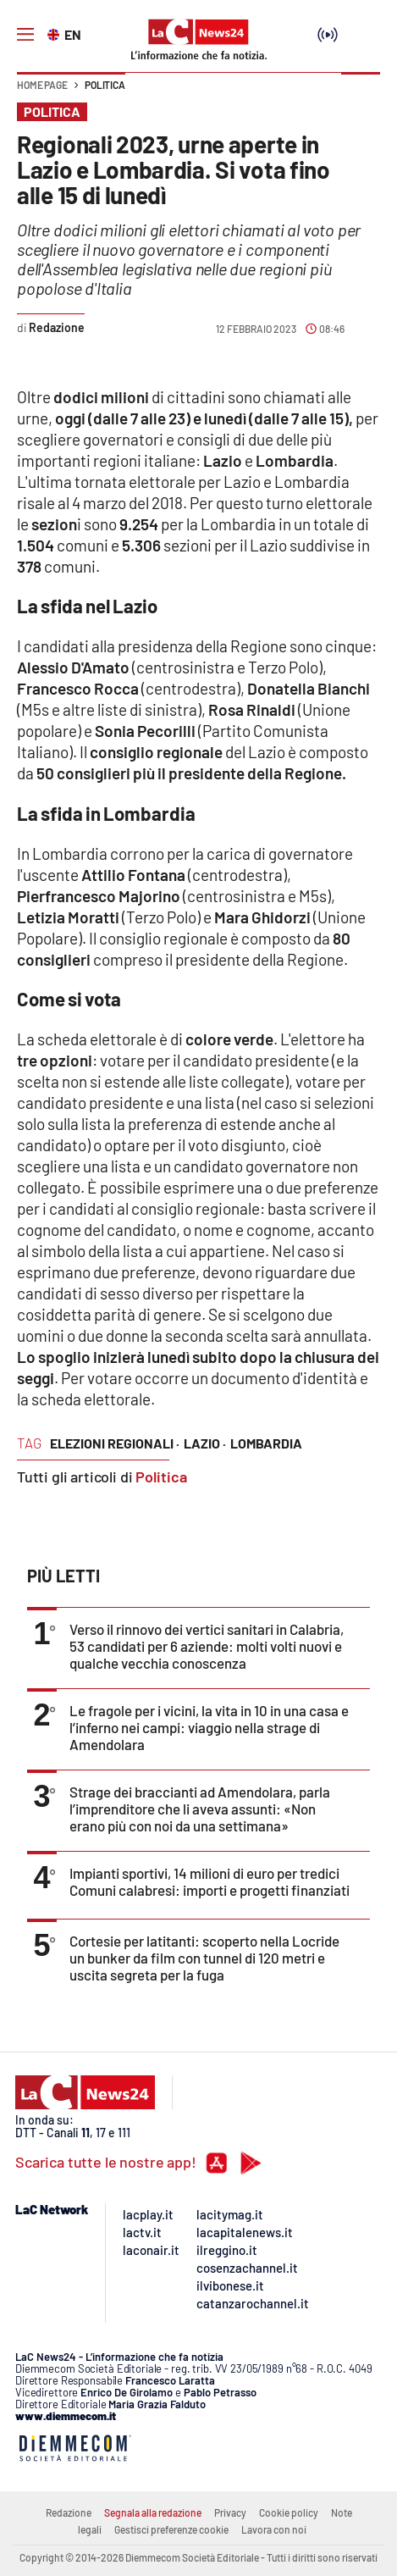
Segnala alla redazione (152, 2512)
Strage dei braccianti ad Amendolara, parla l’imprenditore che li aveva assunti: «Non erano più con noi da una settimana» (199, 1808)
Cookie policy (288, 2512)
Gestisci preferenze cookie (171, 2529)
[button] (360, 93)
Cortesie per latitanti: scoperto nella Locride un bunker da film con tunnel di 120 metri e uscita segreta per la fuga (204, 1957)
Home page (42, 85)
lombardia (266, 1443)
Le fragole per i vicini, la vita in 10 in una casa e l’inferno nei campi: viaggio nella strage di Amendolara (209, 1727)
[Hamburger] (25, 34)
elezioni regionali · (114, 1443)
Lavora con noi (273, 2529)
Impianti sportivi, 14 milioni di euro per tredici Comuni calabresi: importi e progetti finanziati (209, 1881)
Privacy (230, 2512)
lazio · (205, 1443)
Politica (105, 85)
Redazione (68, 2512)
